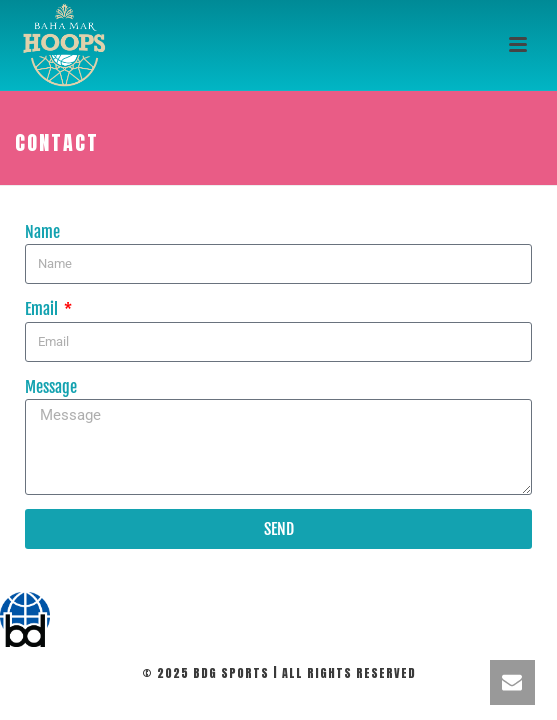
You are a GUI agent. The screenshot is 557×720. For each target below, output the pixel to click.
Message (51, 387)
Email (43, 309)
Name (42, 232)
